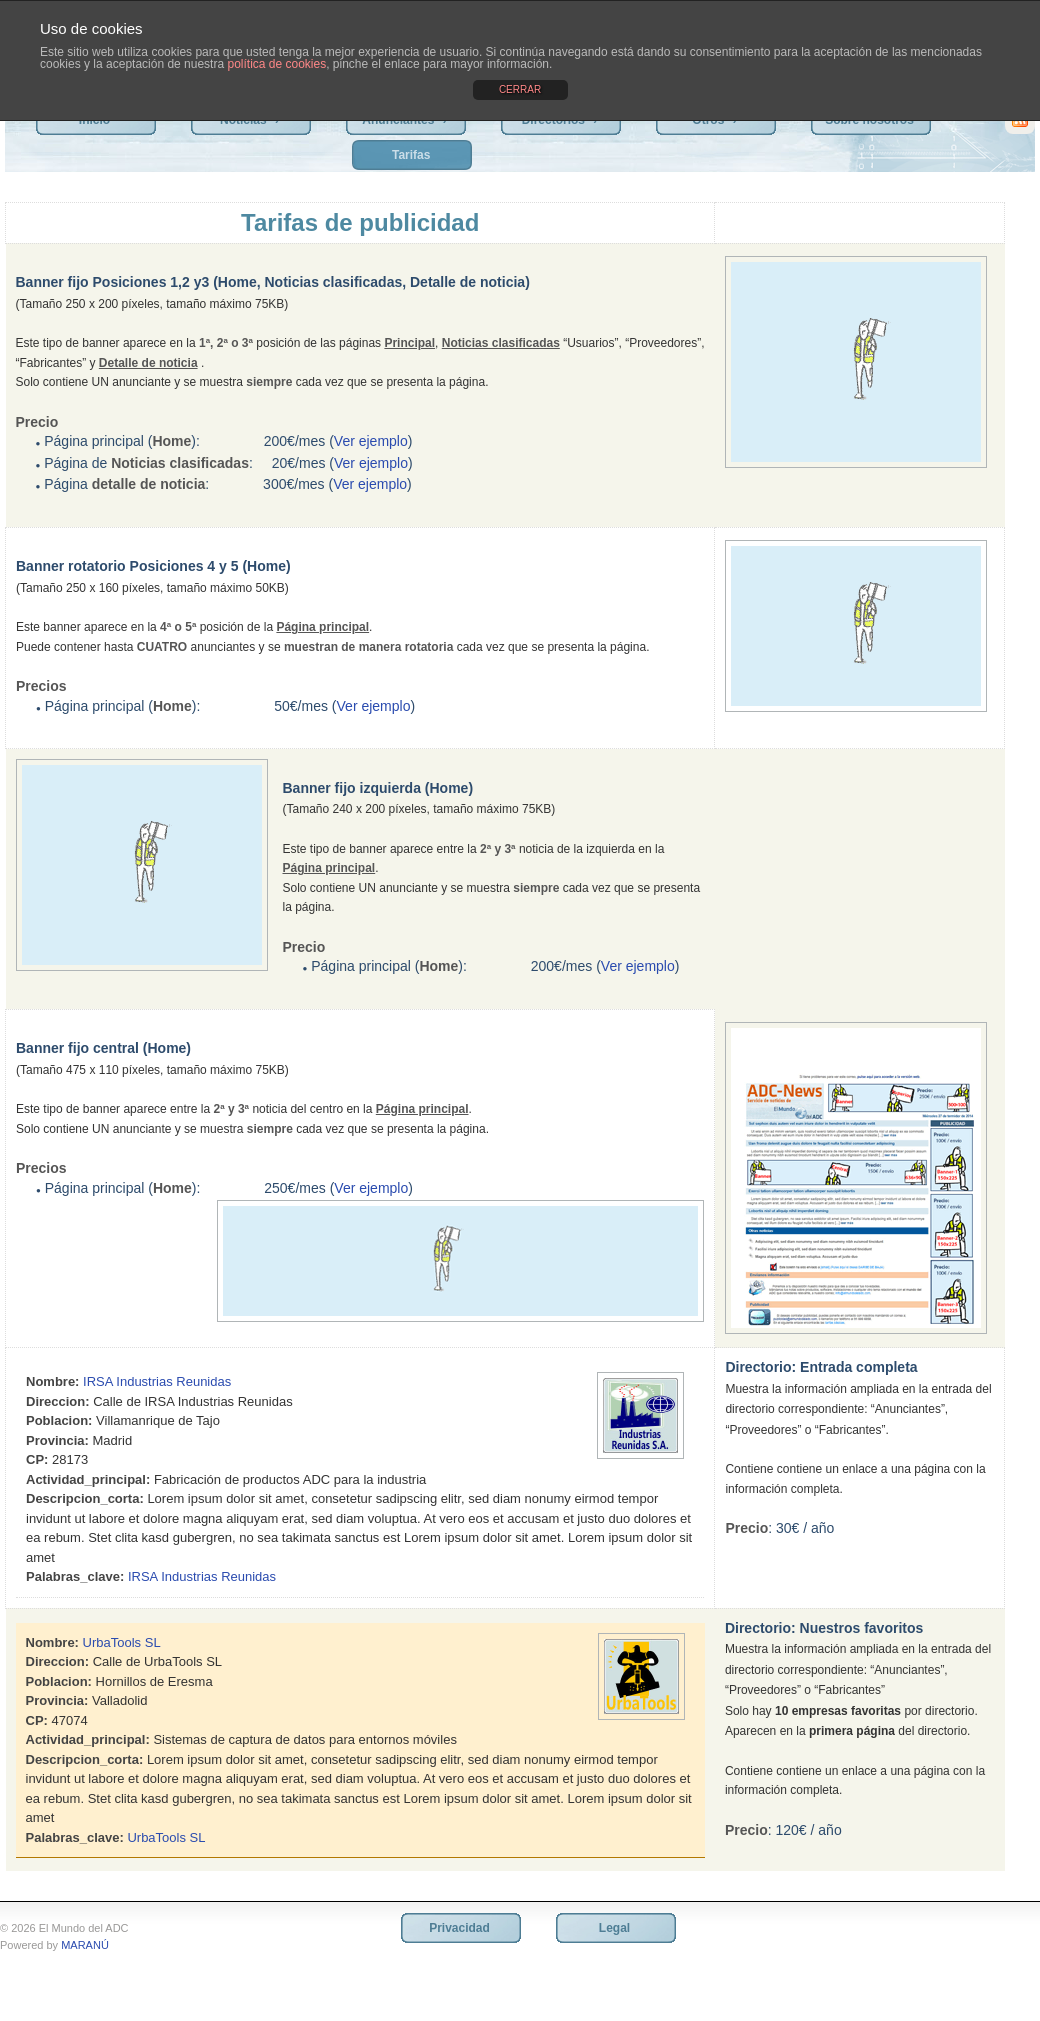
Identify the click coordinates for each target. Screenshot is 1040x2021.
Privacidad (459, 1928)
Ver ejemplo (371, 441)
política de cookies (276, 64)
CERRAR (520, 89)
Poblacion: (59, 1420)
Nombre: (52, 1381)
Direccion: (58, 1401)
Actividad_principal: (88, 1479)
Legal (614, 1928)
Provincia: (57, 1440)
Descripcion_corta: (85, 1498)
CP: (37, 1459)
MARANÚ (85, 1945)
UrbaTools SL (122, 1642)
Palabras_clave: (75, 1576)
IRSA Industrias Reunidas (157, 1381)
